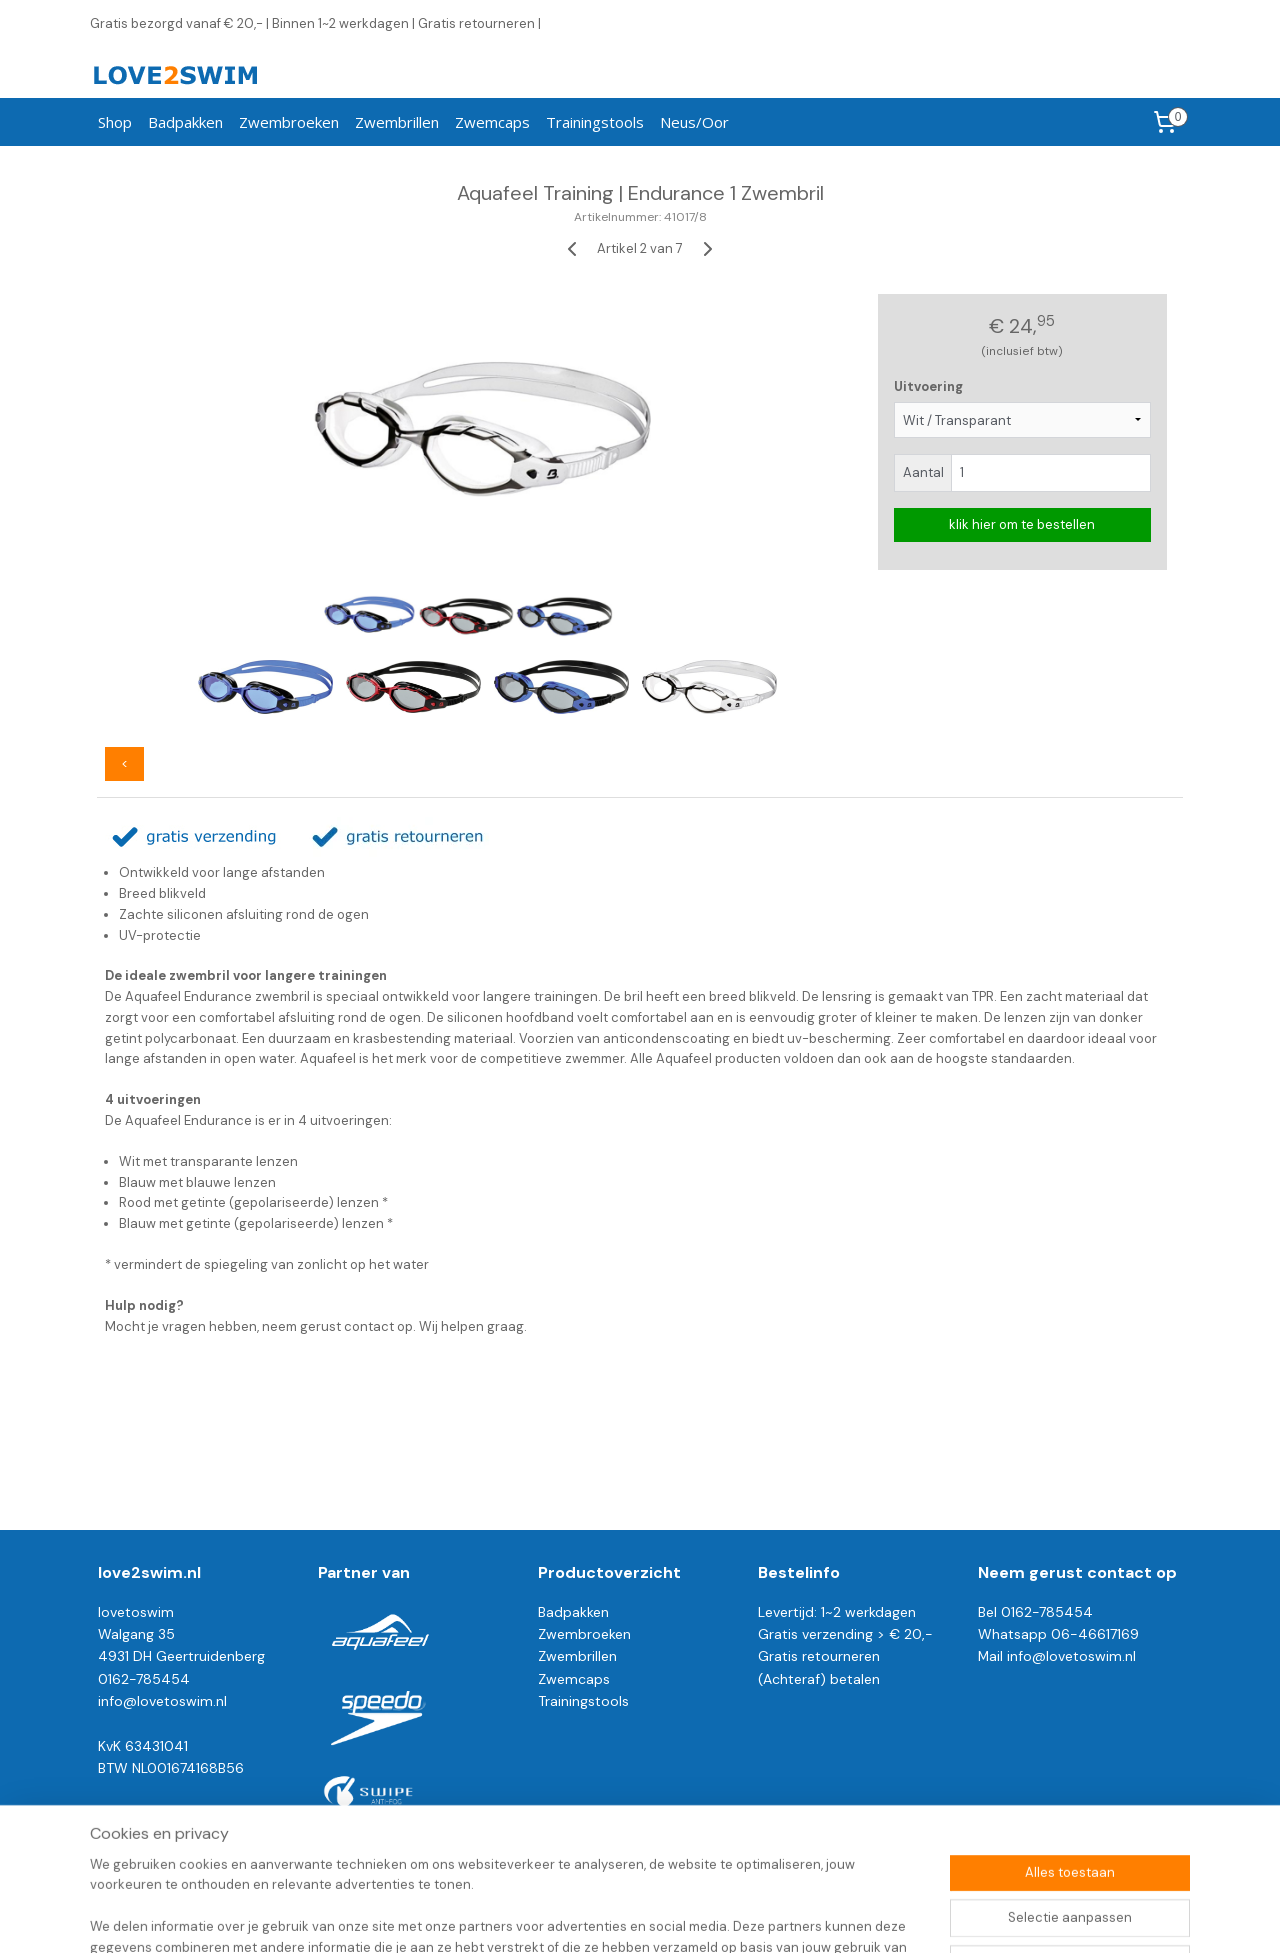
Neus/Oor (694, 122)
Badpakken (185, 122)
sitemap (572, 1916)
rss (611, 1916)
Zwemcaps (492, 122)
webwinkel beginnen (680, 1916)
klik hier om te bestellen (1022, 524)
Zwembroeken (289, 122)
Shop (115, 122)
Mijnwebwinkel (845, 1916)
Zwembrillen (397, 122)
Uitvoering (928, 386)
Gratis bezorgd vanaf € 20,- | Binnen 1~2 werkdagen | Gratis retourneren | (315, 23)
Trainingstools (595, 122)
